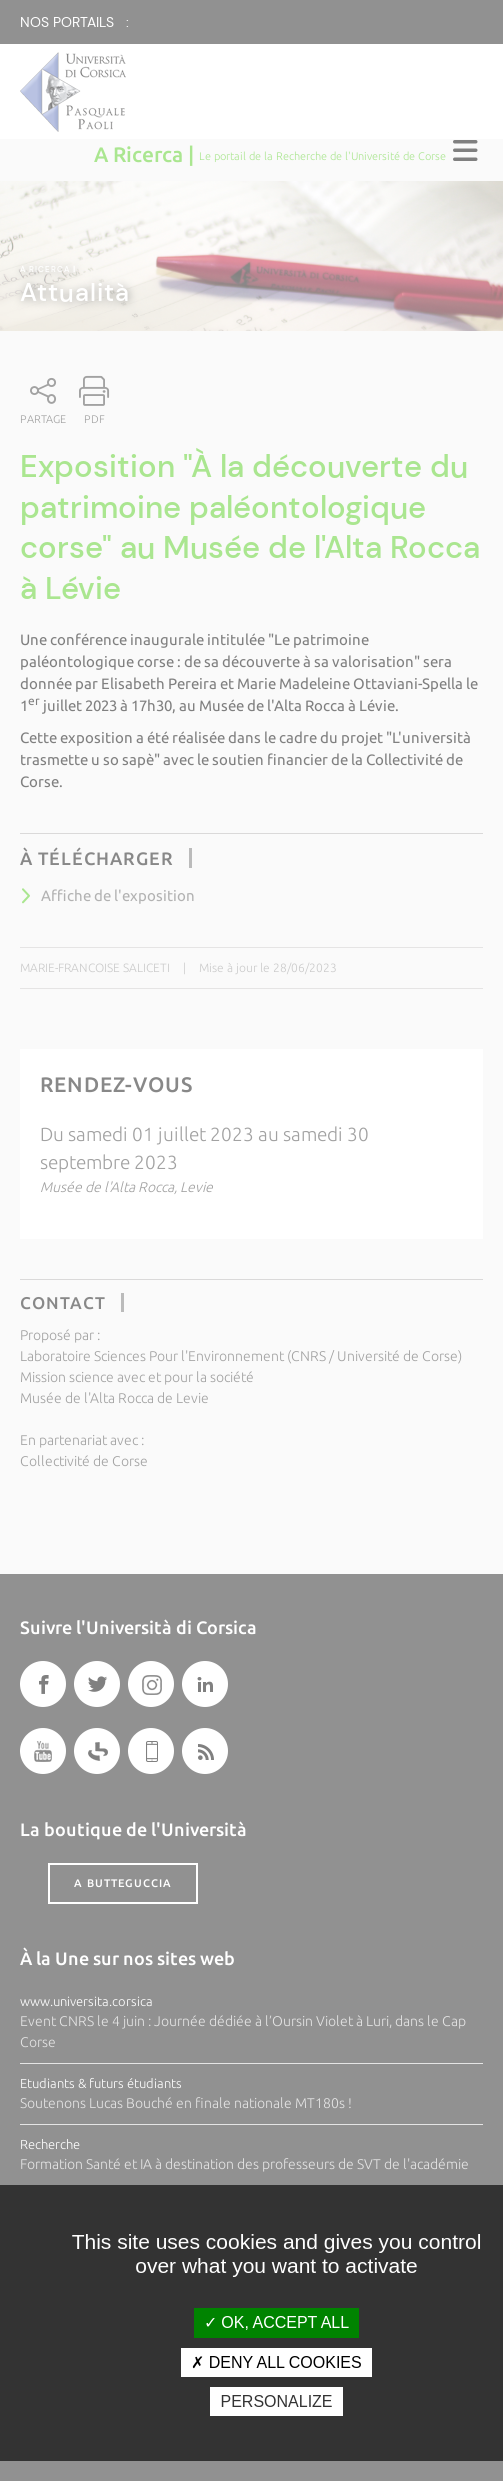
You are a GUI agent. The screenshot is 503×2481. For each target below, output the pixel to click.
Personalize (276, 2401)
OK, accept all (276, 2322)
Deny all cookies (276, 2362)
